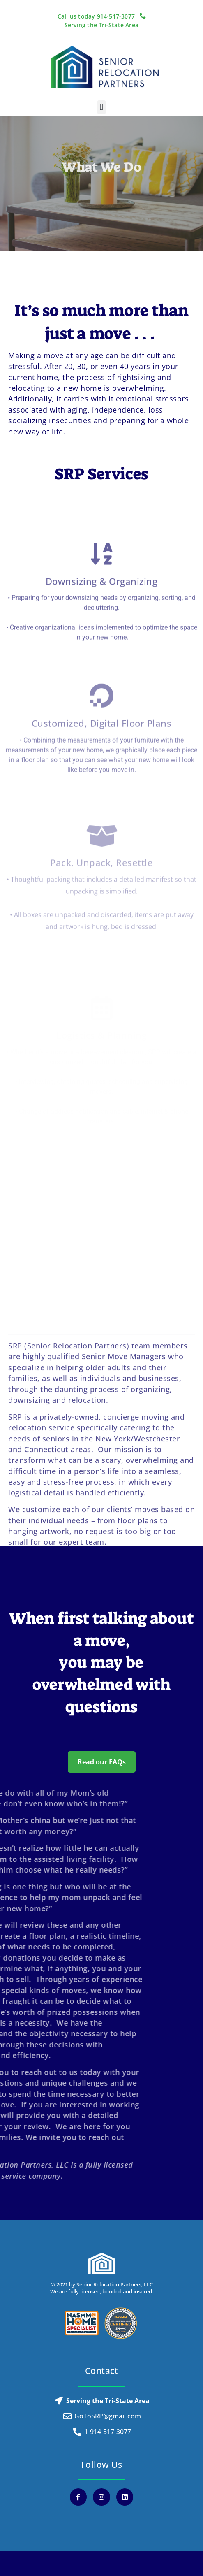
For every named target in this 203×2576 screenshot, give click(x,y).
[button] (101, 107)
